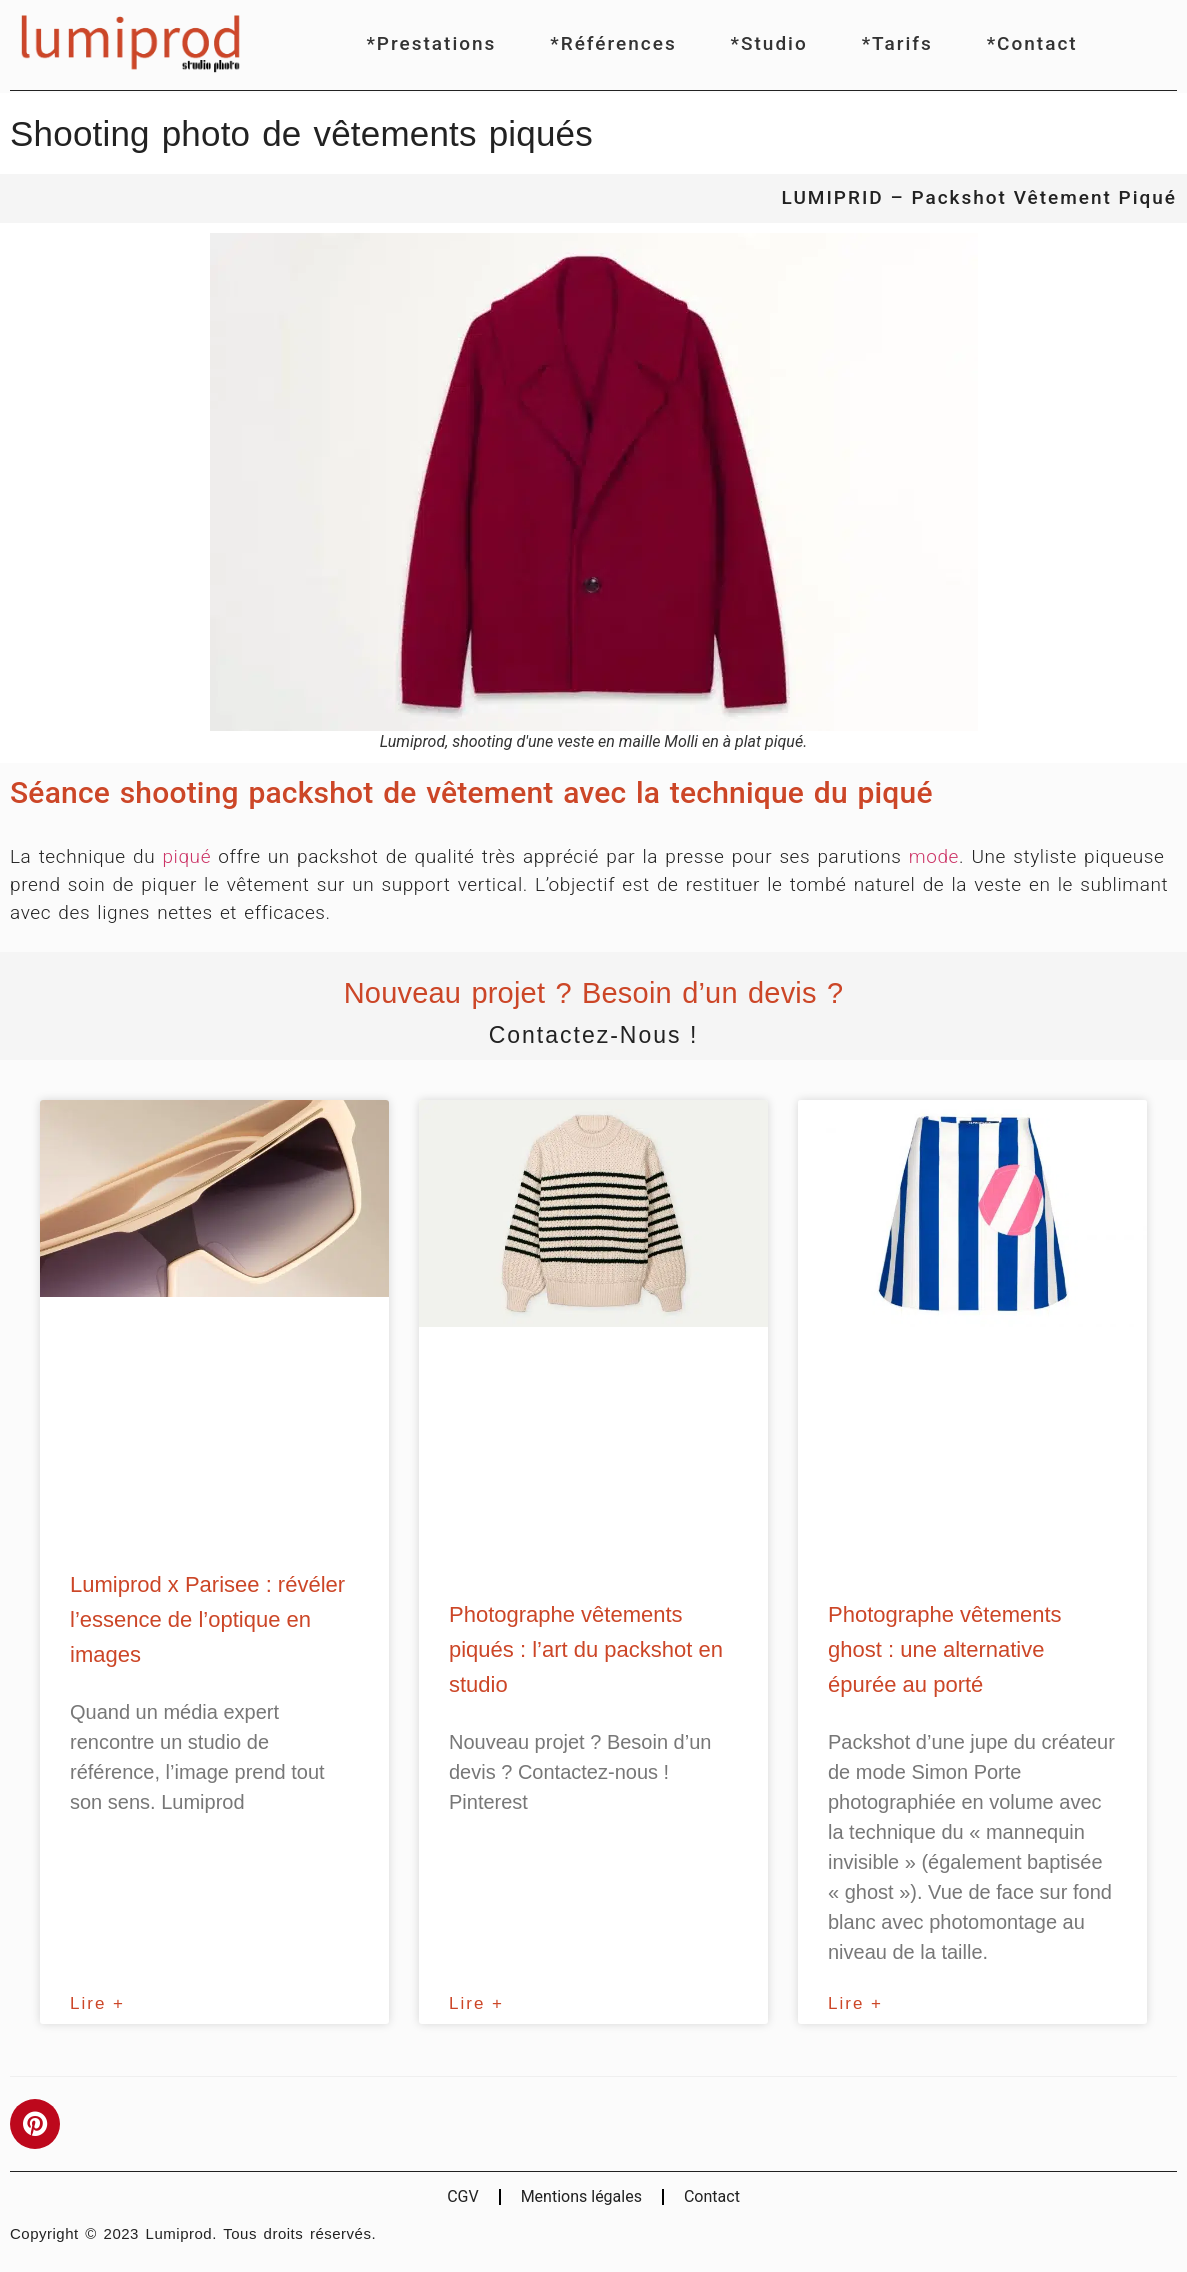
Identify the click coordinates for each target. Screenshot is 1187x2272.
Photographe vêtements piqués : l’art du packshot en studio (586, 1649)
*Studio (769, 43)
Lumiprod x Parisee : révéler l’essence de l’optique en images (207, 1619)
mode (934, 856)
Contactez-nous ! (594, 1035)
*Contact (1032, 43)
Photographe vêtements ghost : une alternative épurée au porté (945, 1649)
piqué (186, 856)
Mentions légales (581, 2196)
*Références (613, 43)
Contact (712, 2196)
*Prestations (431, 43)
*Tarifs (897, 43)
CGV (463, 2196)
